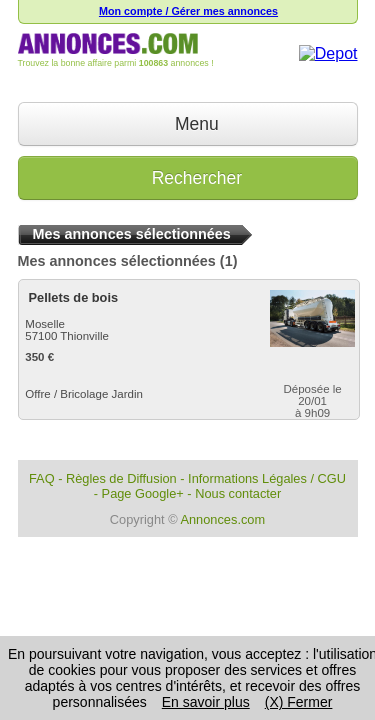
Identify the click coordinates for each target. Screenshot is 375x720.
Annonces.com (222, 519)
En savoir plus (206, 702)
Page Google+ (143, 493)
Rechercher (187, 178)
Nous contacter (238, 493)
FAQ (42, 478)
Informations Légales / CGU (267, 478)
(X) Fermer (299, 702)
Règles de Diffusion (121, 478)
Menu (187, 124)
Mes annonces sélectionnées (117, 261)
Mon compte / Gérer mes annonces (188, 11)
